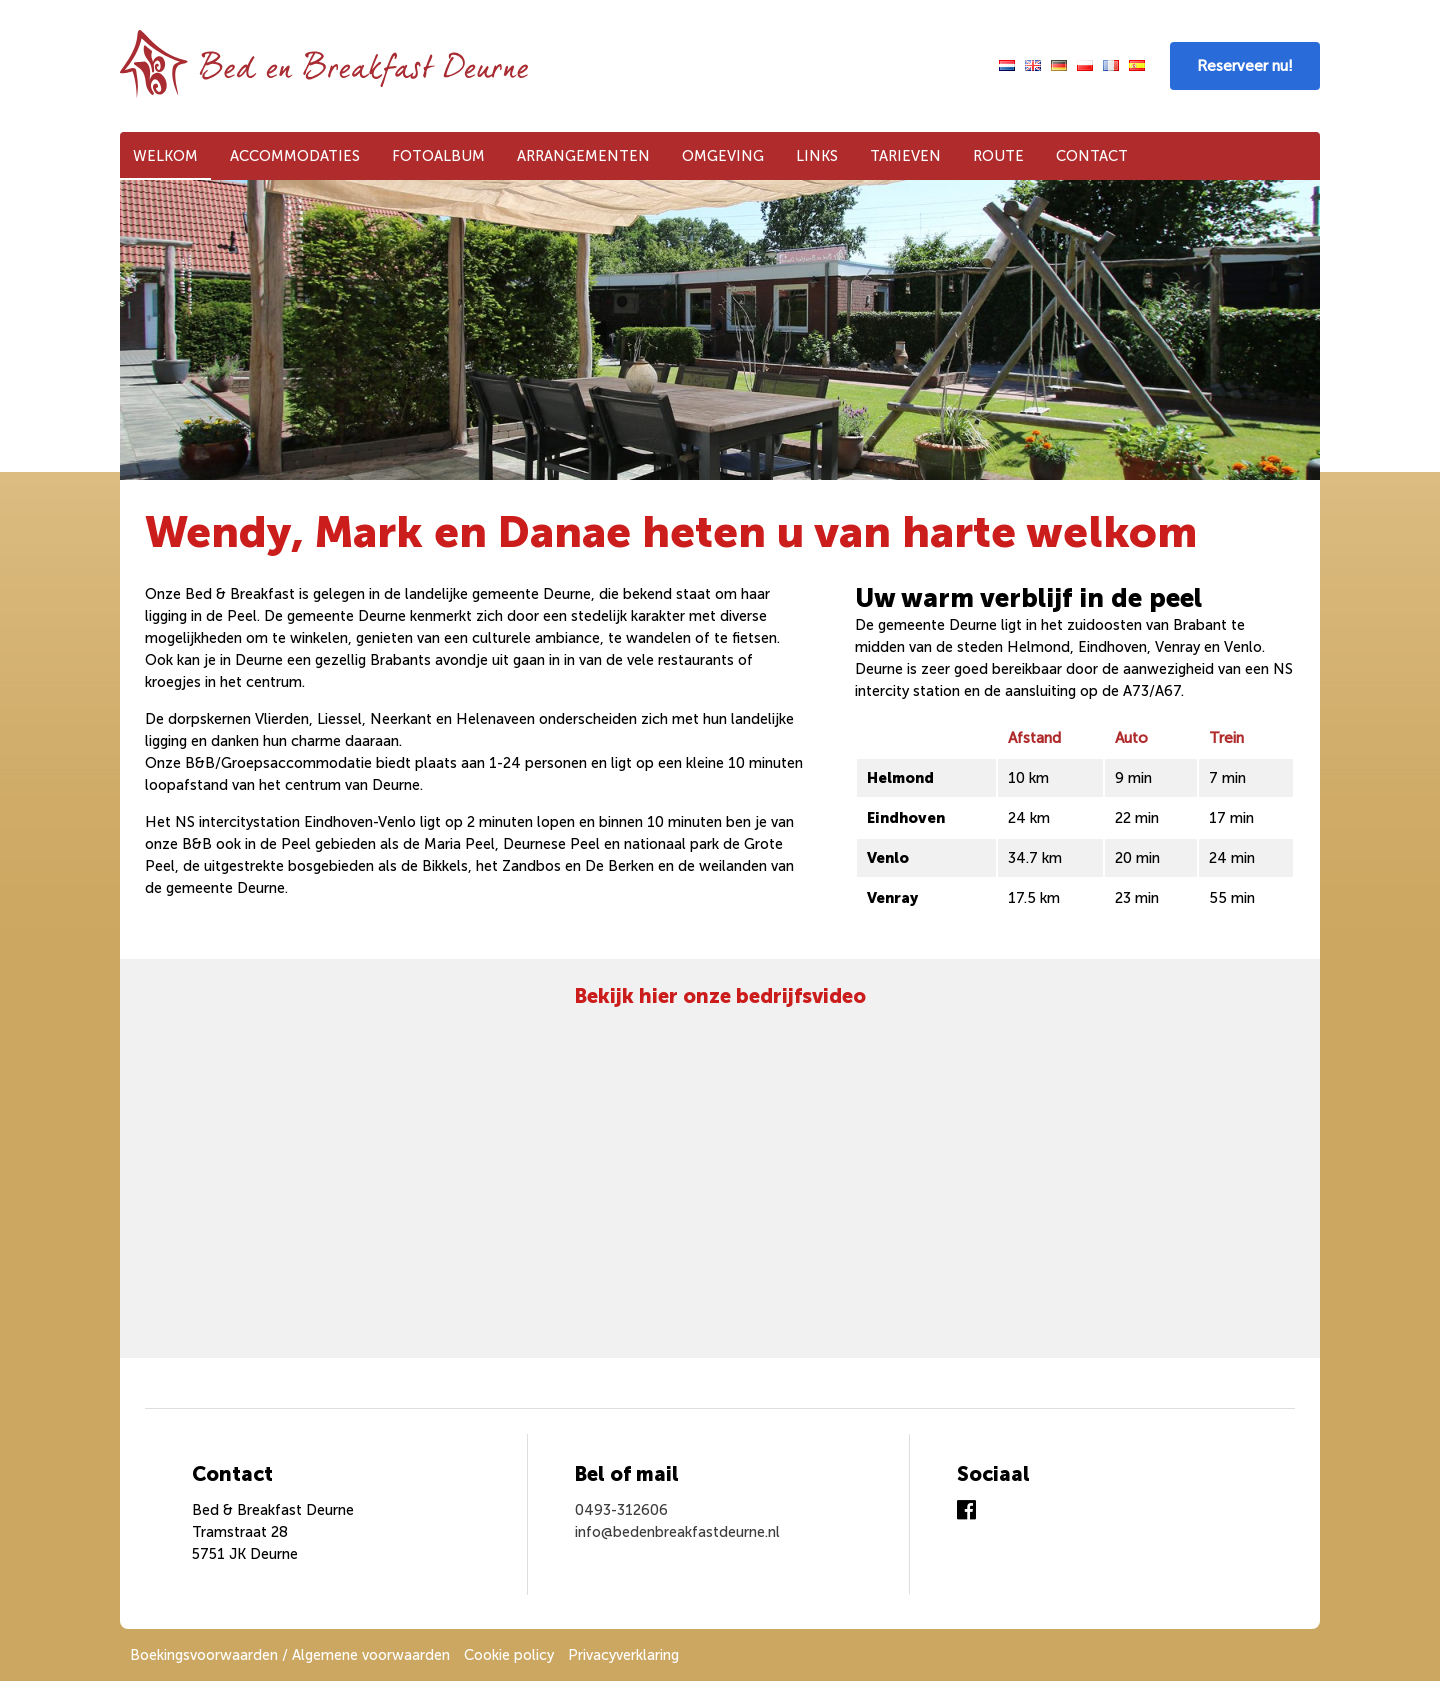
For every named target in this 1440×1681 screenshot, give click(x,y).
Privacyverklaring (623, 1655)
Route (998, 156)
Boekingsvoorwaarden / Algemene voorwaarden (290, 1655)
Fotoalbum (438, 156)
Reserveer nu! (1245, 66)
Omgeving (723, 156)
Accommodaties (295, 156)
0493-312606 (621, 1510)
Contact (1092, 156)
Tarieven (905, 156)
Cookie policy (509, 1655)
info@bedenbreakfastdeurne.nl (677, 1532)
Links (817, 156)
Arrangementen (583, 156)
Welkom (165, 156)
